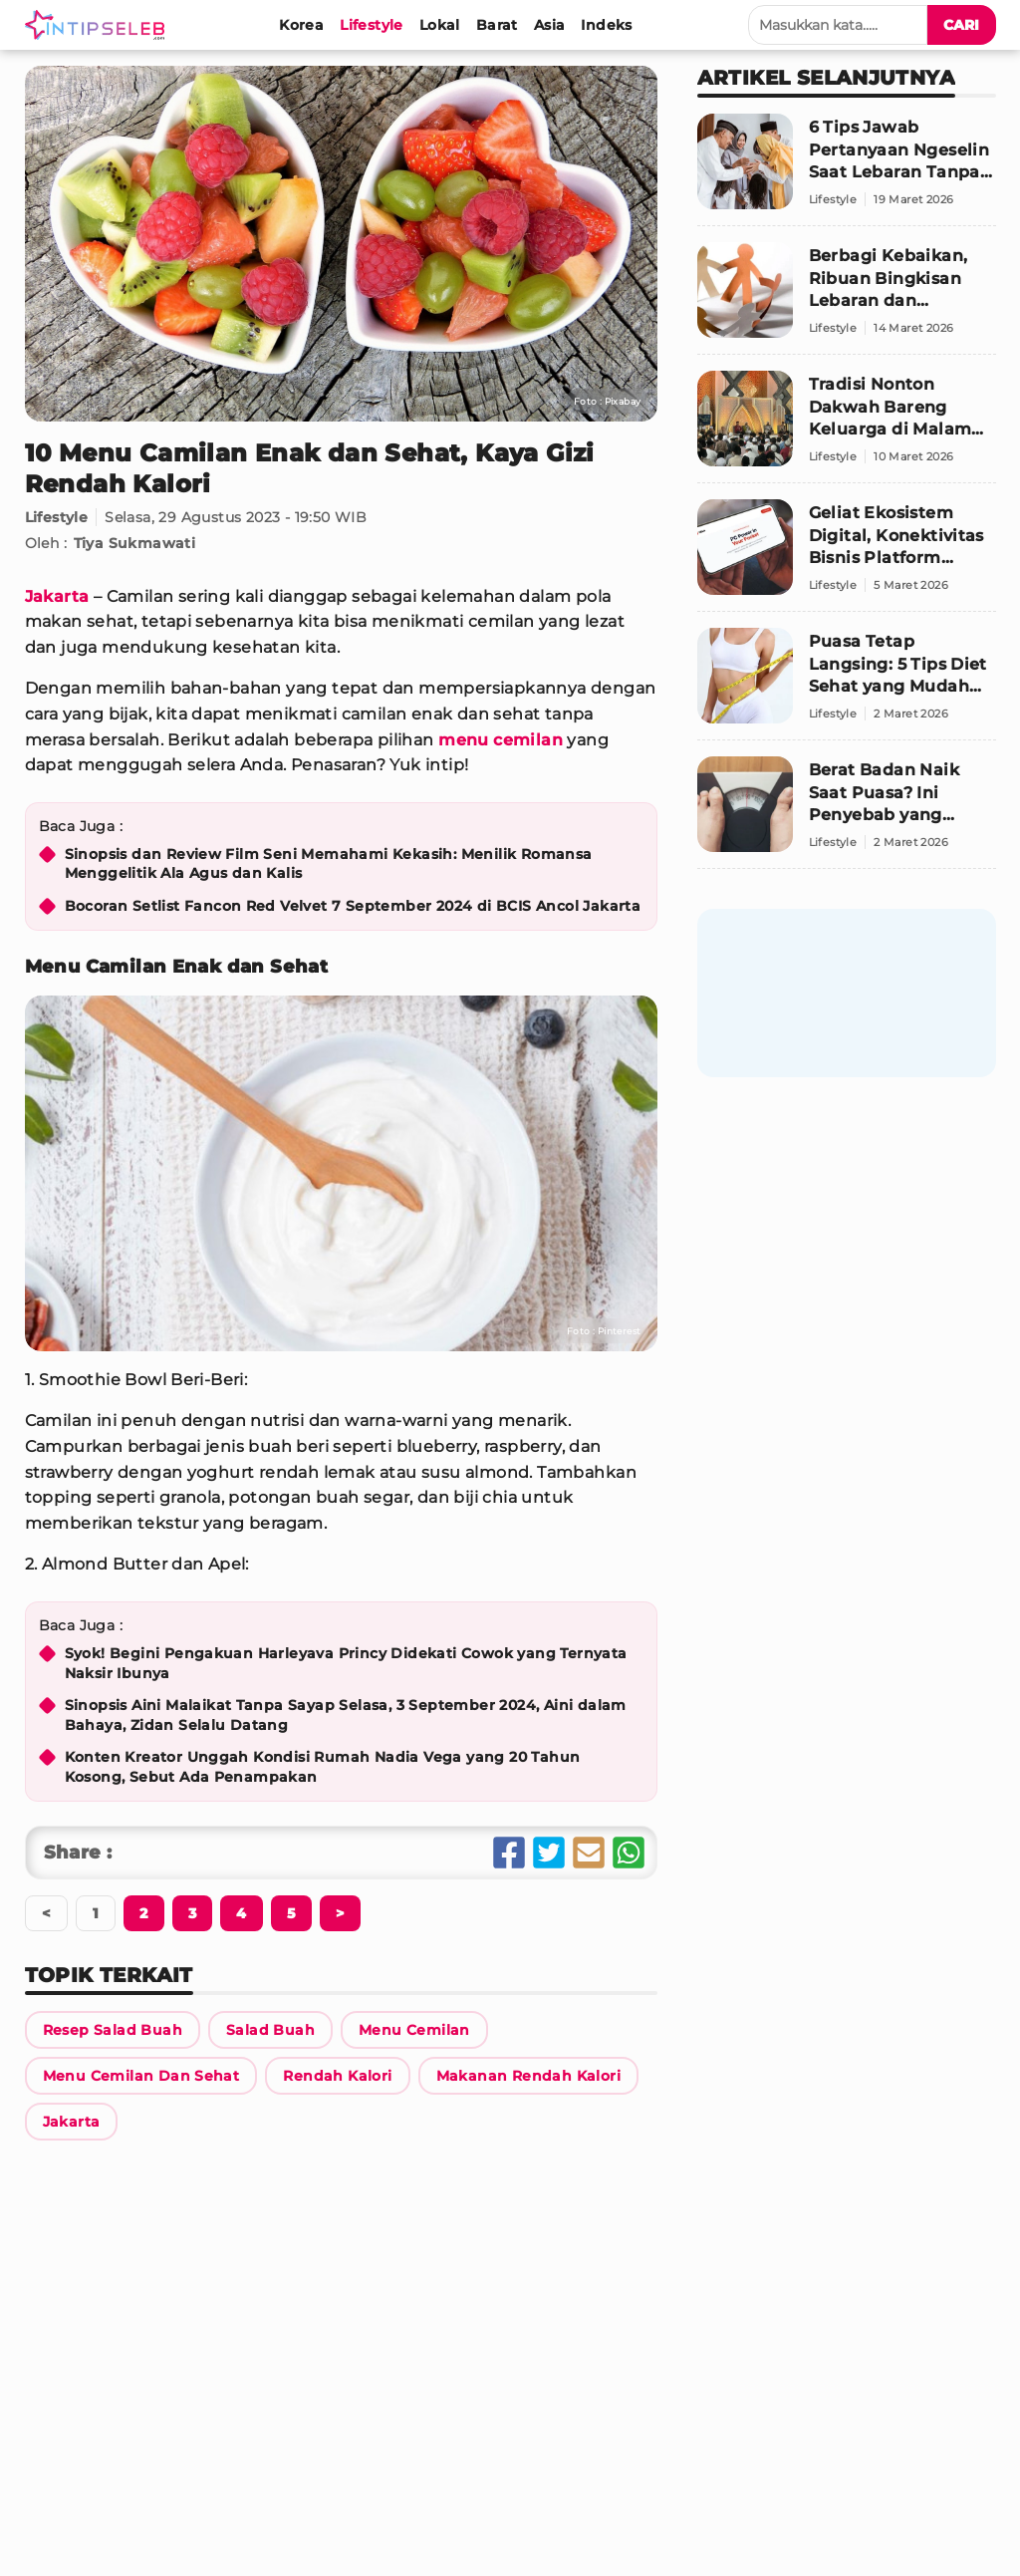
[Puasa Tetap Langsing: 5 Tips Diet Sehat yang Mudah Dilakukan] (846, 684)
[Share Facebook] (509, 1852)
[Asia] (550, 25)
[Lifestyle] (371, 25)
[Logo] (98, 25)
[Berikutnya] (143, 1913)
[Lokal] (439, 25)
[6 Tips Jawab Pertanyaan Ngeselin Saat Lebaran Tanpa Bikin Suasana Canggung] (846, 170)
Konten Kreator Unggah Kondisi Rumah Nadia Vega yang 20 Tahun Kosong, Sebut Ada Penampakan (323, 1767)
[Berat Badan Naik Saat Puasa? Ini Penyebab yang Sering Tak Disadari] (846, 812)
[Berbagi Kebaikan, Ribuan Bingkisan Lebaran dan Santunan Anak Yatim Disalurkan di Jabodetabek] (846, 298)
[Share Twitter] (549, 1852)
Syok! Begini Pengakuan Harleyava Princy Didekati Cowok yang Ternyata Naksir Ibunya (346, 1663)
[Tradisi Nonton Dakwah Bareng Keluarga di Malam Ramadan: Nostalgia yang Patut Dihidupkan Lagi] (846, 427)
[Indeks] (606, 25)
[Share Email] (589, 1852)
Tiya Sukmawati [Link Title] (135, 543)
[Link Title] (112, 2030)
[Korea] (301, 25)
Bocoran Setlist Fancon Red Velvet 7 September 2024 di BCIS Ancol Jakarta (353, 906)
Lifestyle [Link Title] (57, 517)
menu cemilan (500, 739)
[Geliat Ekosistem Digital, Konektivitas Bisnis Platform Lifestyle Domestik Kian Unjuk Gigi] (846, 555)
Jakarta (57, 596)
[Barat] (497, 25)
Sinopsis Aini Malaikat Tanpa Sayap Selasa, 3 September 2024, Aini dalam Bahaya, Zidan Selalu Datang (346, 1715)
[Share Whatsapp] (628, 1852)
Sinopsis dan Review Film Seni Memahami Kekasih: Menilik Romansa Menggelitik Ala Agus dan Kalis (329, 864)
